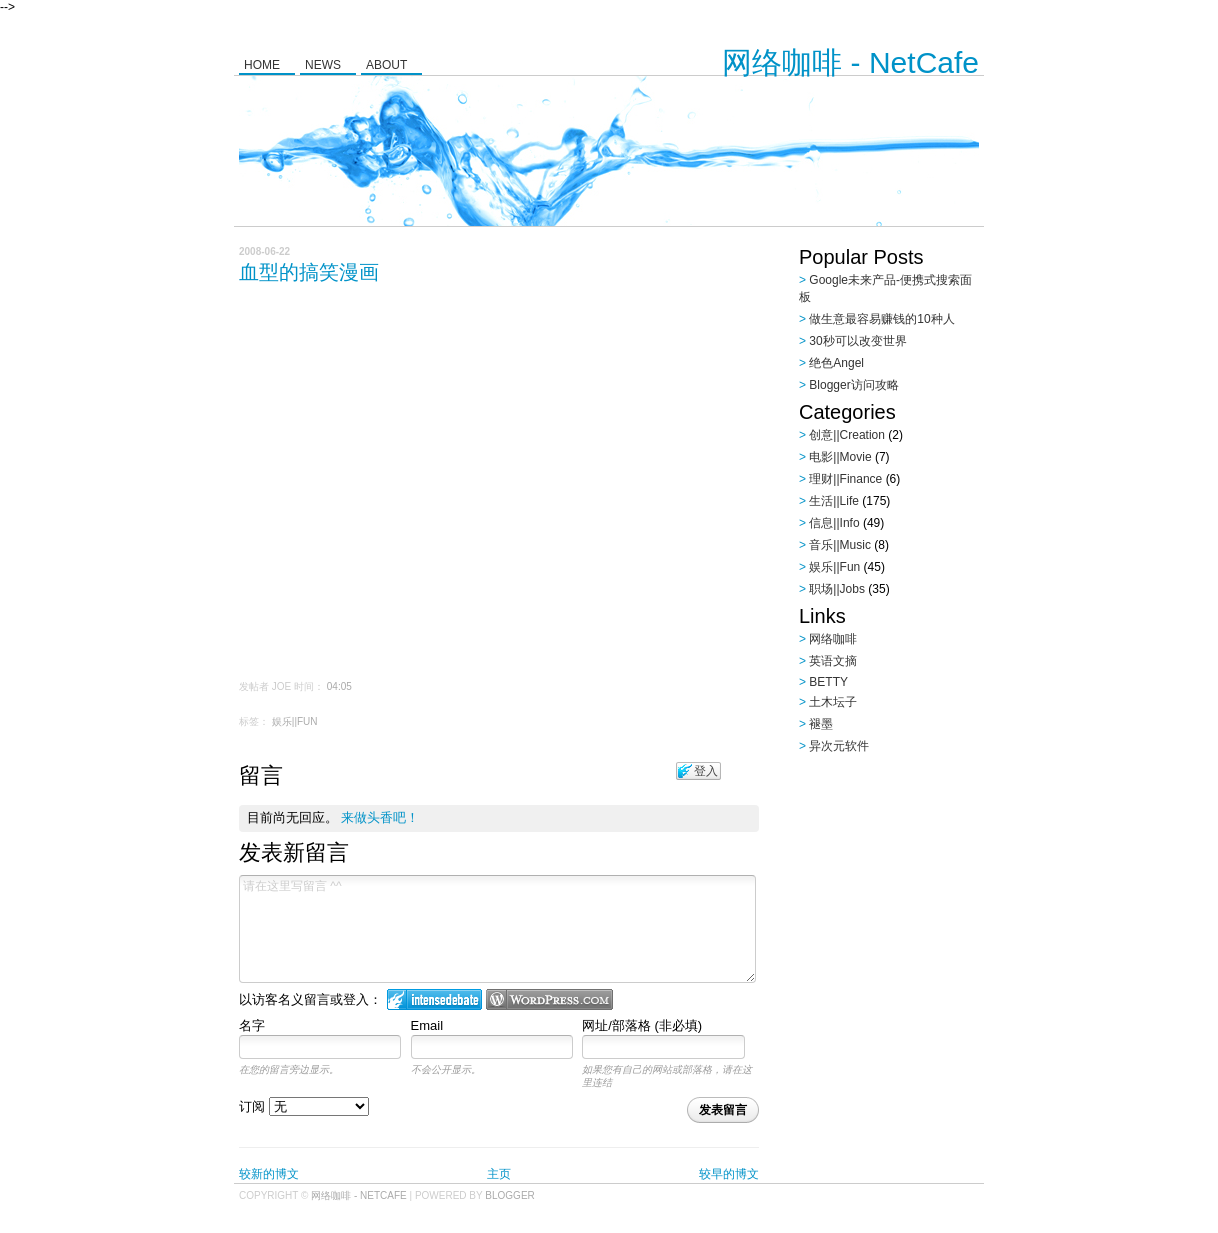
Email (427, 1025)
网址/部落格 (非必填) (642, 1025)
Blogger (509, 1195)
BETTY (828, 682)
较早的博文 (729, 1174)
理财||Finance (845, 479)
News (323, 65)
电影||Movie (840, 457)
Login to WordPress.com (549, 999)
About (386, 65)
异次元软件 (839, 746)
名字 (252, 1025)
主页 (499, 1174)
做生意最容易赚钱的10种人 (881, 319)
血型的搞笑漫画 (309, 272)
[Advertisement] (924, 888)
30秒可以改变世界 (857, 341)
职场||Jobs (837, 589)
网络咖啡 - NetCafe (850, 62)
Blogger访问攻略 (853, 385)
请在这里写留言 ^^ (497, 929)
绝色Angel (836, 363)
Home (262, 65)
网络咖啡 (833, 639)
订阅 (304, 1106)
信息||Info (834, 523)
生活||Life (834, 501)
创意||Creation (847, 435)
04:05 (339, 686)
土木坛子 (833, 702)
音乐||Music (840, 545)
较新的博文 (269, 1174)
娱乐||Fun (295, 721)
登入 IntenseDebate (434, 999)
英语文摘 (833, 661)
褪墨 (821, 724)
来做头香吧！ (380, 817)
